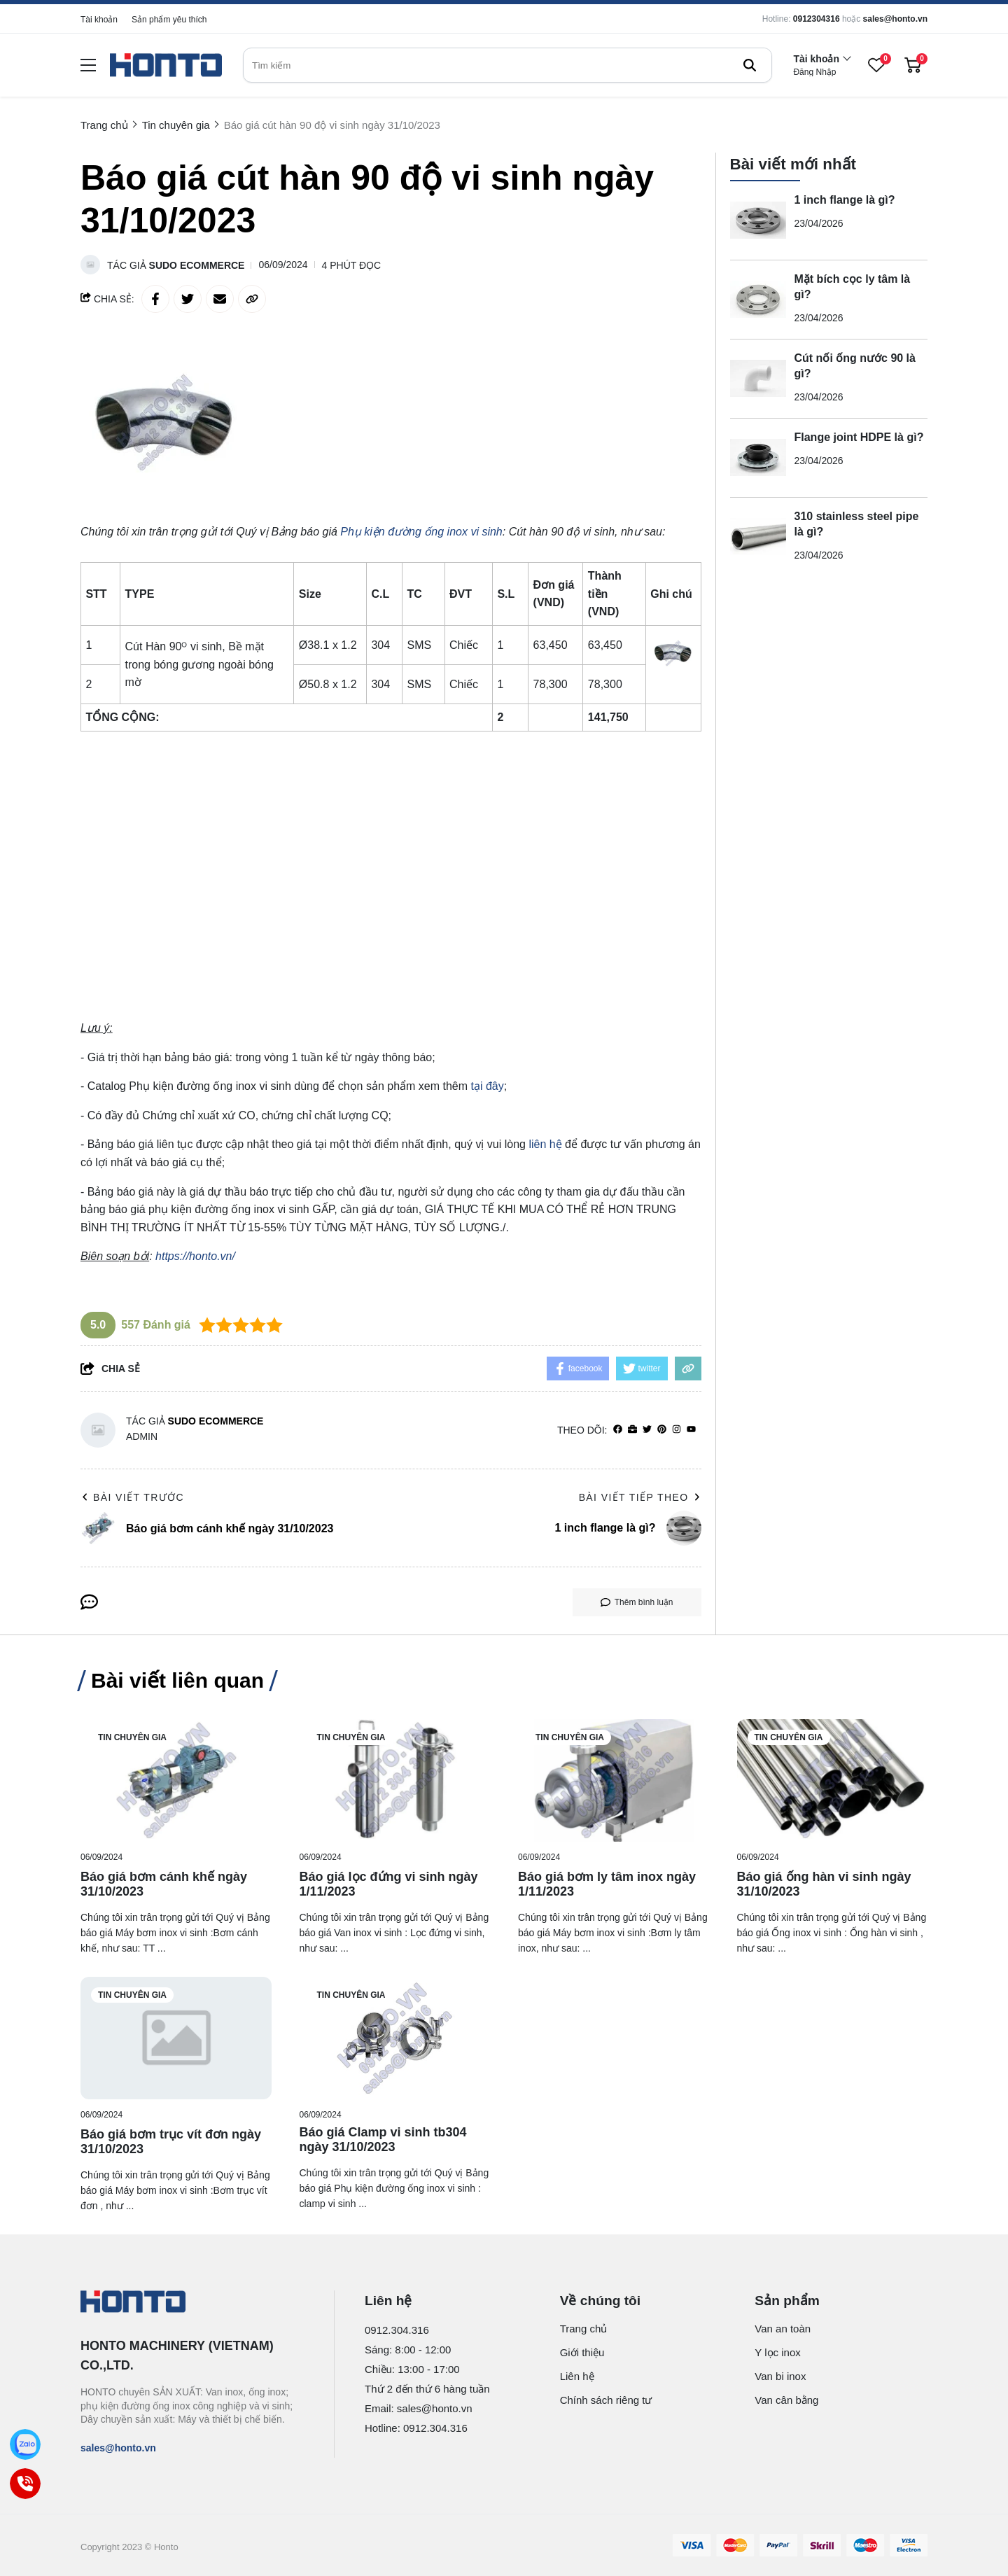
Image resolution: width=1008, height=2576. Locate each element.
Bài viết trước (132, 1497)
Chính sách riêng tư (606, 2400)
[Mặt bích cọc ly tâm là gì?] (758, 300)
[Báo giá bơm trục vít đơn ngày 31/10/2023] (176, 2038)
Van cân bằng (786, 2400)
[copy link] (252, 299)
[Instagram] (676, 1430)
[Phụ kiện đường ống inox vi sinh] (421, 532)
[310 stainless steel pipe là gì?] (758, 537)
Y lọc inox (777, 2352)
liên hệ (544, 1144)
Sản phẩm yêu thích (169, 19)
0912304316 (816, 19)
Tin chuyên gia (132, 1737)
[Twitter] (647, 1430)
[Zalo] (25, 2444)
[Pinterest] (661, 1430)
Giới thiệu (582, 2352)
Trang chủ (584, 2328)
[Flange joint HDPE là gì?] (758, 458)
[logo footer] (192, 2303)
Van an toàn (783, 2328)
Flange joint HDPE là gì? (859, 437)
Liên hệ (577, 2376)
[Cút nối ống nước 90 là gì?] (758, 379)
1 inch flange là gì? (844, 200)
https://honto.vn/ (195, 1256)
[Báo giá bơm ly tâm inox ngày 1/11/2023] (613, 1780)
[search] (507, 65)
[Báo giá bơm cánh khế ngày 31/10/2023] (176, 1780)
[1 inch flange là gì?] (758, 220)
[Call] (25, 2484)
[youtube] (691, 1430)
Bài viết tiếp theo (640, 1497)
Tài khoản (99, 19)
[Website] (632, 1430)
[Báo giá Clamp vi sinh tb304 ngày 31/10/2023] (395, 2038)
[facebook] (617, 1430)
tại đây (486, 1086)
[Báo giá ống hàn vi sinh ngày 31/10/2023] (832, 1780)
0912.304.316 (397, 2330)
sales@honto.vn (895, 19)
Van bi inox (780, 2376)
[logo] (166, 65)
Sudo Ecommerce (197, 265)
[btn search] (749, 65)
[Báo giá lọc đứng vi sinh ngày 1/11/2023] (395, 1780)
